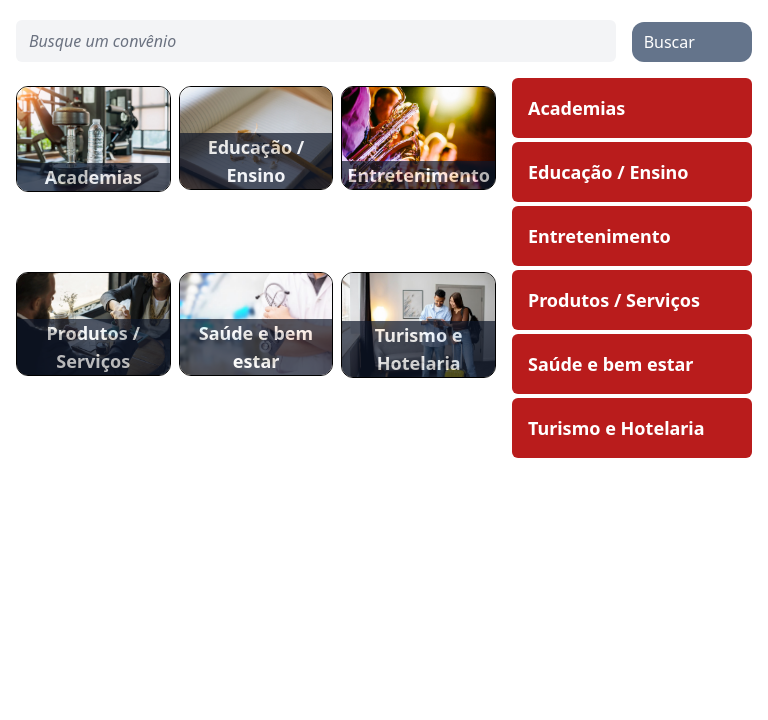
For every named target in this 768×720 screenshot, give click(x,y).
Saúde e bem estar (610, 364)
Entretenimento (599, 236)
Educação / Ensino (608, 172)
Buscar (669, 42)
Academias (576, 108)
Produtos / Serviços (614, 300)
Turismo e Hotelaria (616, 428)
